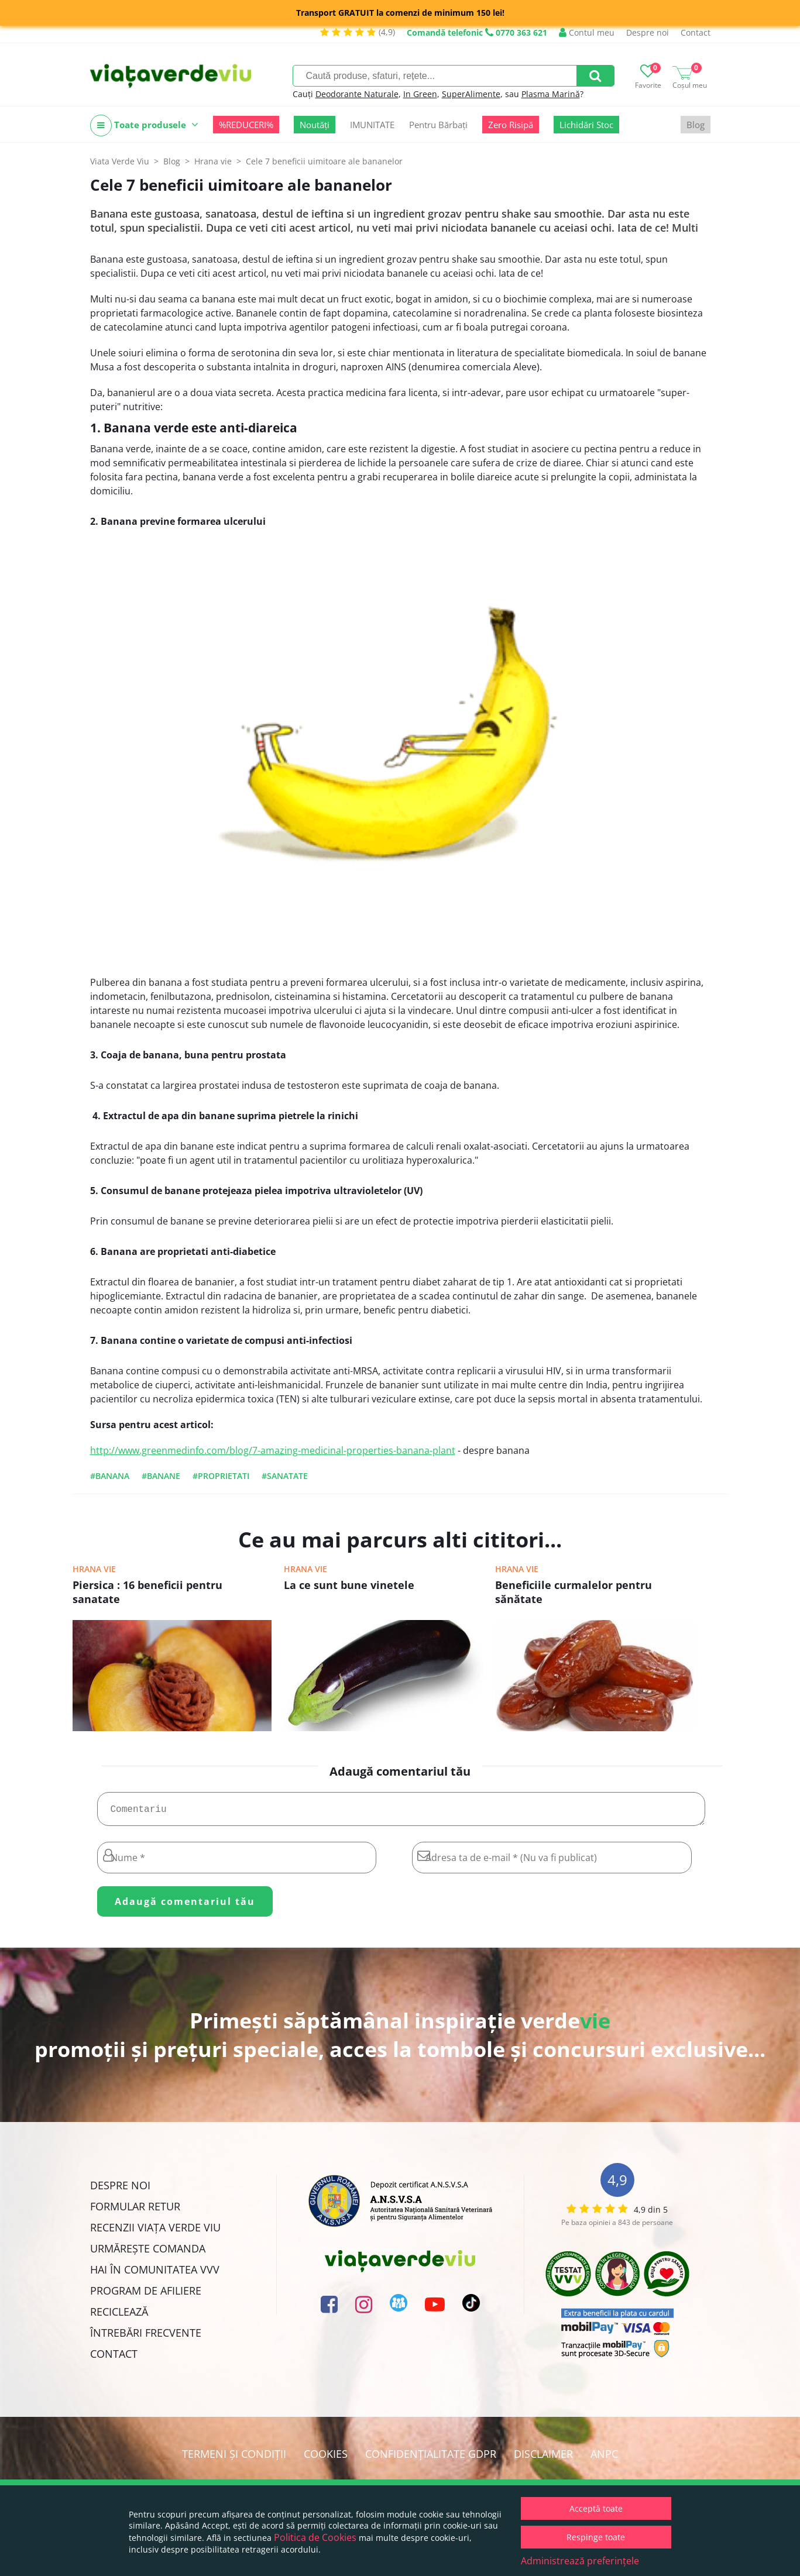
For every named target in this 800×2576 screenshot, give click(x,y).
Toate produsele (144, 125)
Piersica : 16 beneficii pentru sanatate (147, 1592)
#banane (161, 1475)
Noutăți (314, 124)
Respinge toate (595, 2537)
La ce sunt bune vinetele (349, 1585)
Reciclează (119, 2316)
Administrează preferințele (580, 2560)
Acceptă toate (596, 2508)
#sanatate (285, 1475)
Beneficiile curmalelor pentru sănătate (573, 1592)
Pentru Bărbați (438, 124)
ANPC (604, 2458)
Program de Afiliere (145, 2295)
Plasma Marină (550, 93)
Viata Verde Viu (119, 161)
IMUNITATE (372, 124)
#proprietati (221, 1475)
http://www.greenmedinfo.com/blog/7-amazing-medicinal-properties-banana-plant (272, 1450)
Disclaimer (543, 2458)
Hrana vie (94, 1568)
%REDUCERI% (246, 124)
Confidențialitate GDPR (430, 2458)
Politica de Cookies (315, 2537)
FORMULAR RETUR (135, 2211)
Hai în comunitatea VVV (154, 2274)
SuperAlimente (471, 93)
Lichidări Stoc (586, 124)
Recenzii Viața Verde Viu (155, 2232)
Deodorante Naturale (357, 93)
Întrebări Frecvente (145, 2337)
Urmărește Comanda (147, 2253)
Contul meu (586, 32)
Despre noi (647, 32)
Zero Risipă (510, 124)
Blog (695, 124)
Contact (695, 32)
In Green (420, 93)
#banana (109, 1475)
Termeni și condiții (234, 2458)
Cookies (326, 2458)
